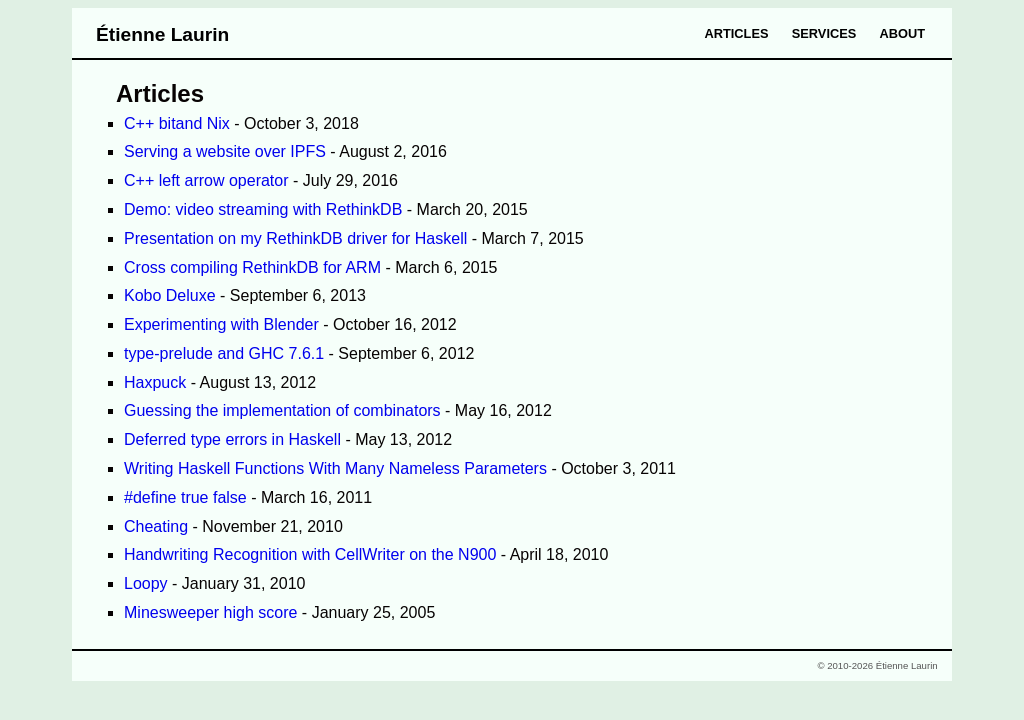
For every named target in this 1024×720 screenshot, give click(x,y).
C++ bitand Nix (177, 123)
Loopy (146, 583)
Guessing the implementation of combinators (282, 410)
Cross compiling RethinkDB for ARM (252, 267)
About (903, 33)
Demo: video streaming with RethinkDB (263, 209)
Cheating (156, 526)
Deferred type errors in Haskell (232, 439)
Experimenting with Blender (221, 324)
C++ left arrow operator (206, 180)
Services (824, 33)
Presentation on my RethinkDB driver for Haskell (295, 238)
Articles (737, 33)
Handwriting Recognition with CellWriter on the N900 (310, 554)
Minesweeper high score (210, 612)
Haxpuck (155, 382)
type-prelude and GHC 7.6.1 (224, 353)
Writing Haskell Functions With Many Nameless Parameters (335, 468)
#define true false (185, 497)
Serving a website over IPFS (225, 151)
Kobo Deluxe (170, 295)
